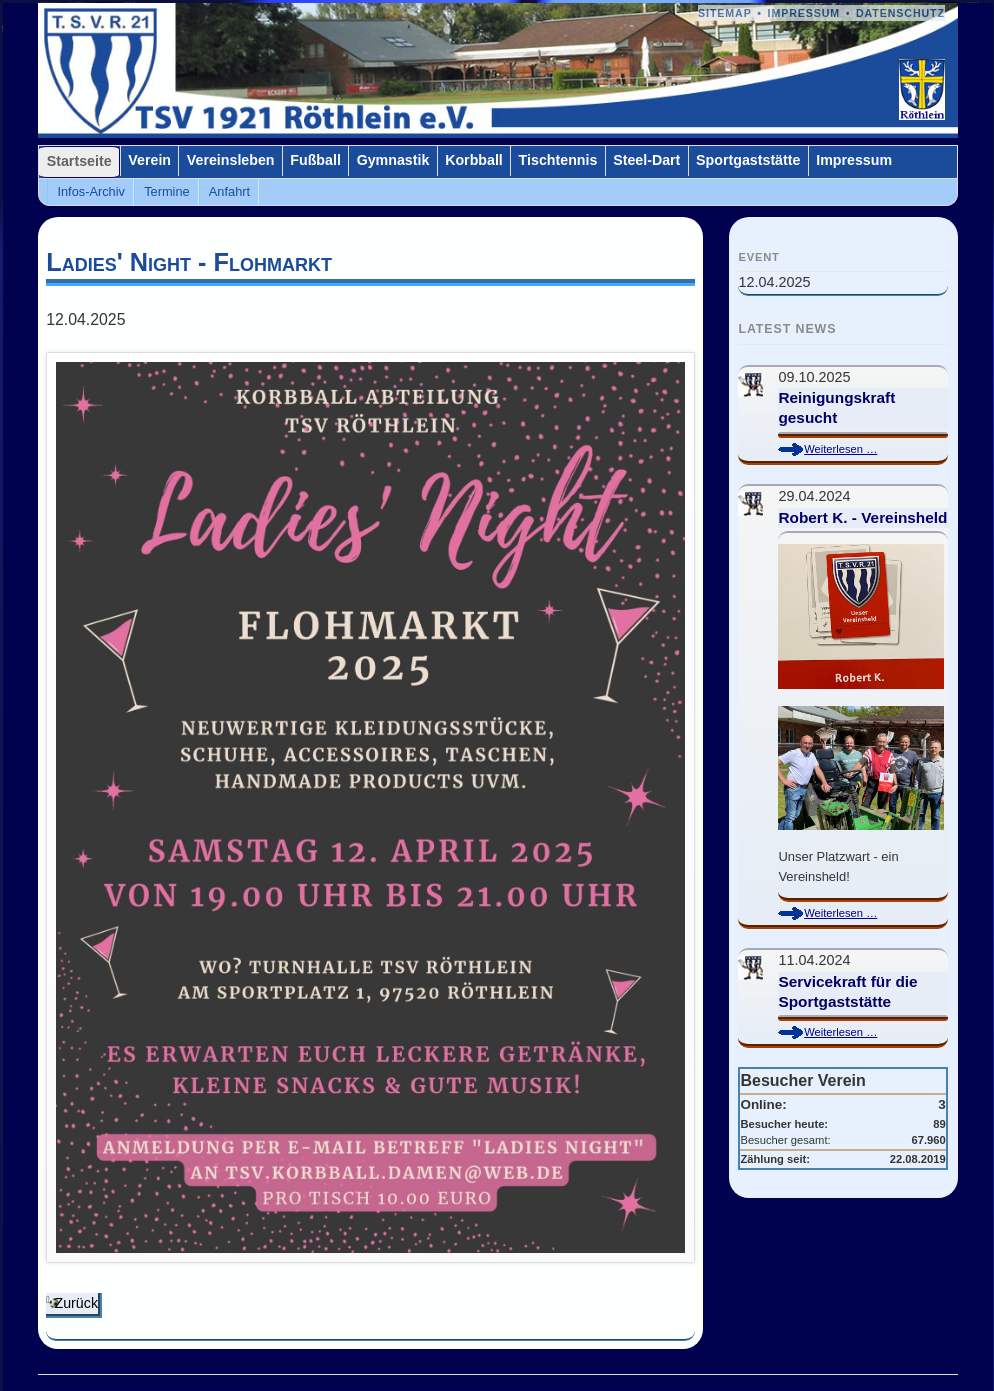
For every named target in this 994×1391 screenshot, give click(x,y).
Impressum (804, 13)
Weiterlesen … (855, 449)
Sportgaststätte (748, 160)
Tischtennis (558, 160)
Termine (167, 191)
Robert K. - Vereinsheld (862, 517)
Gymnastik (393, 160)
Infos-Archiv (91, 191)
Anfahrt (229, 191)
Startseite (79, 161)
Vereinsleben (231, 160)
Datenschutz (900, 13)
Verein (149, 160)
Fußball (315, 160)
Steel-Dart (646, 160)
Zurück (76, 1303)
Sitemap (725, 13)
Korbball (474, 160)
